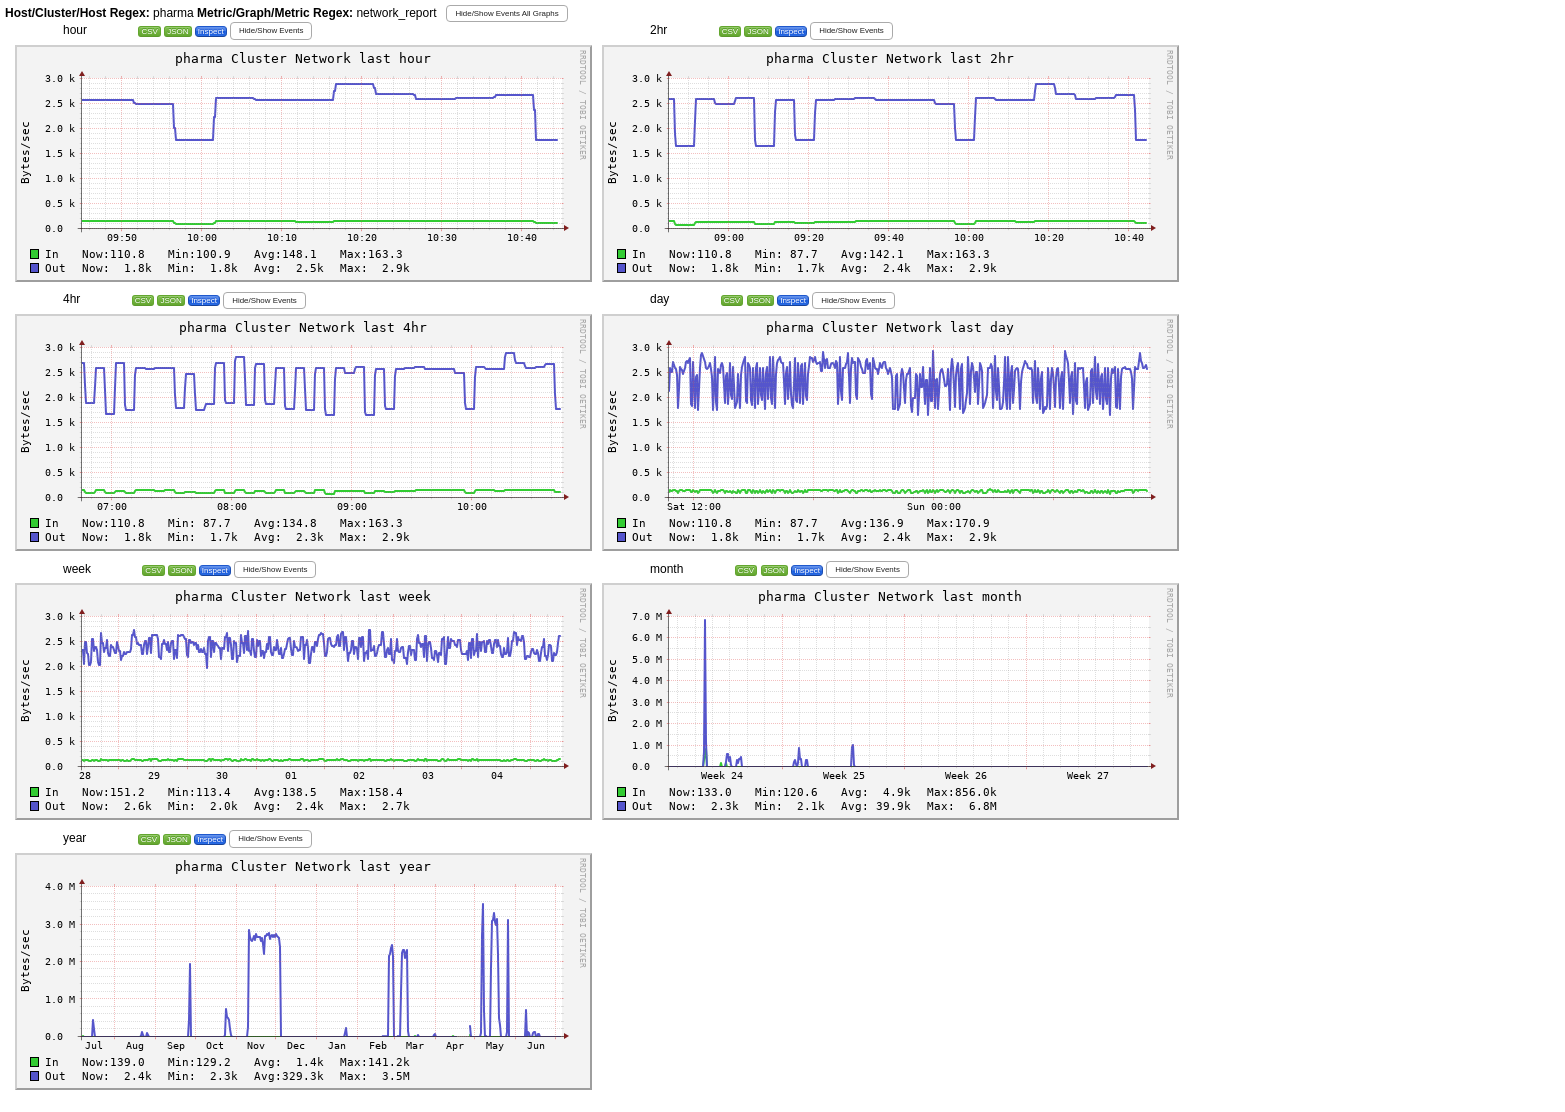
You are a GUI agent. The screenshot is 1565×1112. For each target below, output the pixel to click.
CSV (149, 31)
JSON (177, 31)
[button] (506, 13)
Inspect (211, 31)
